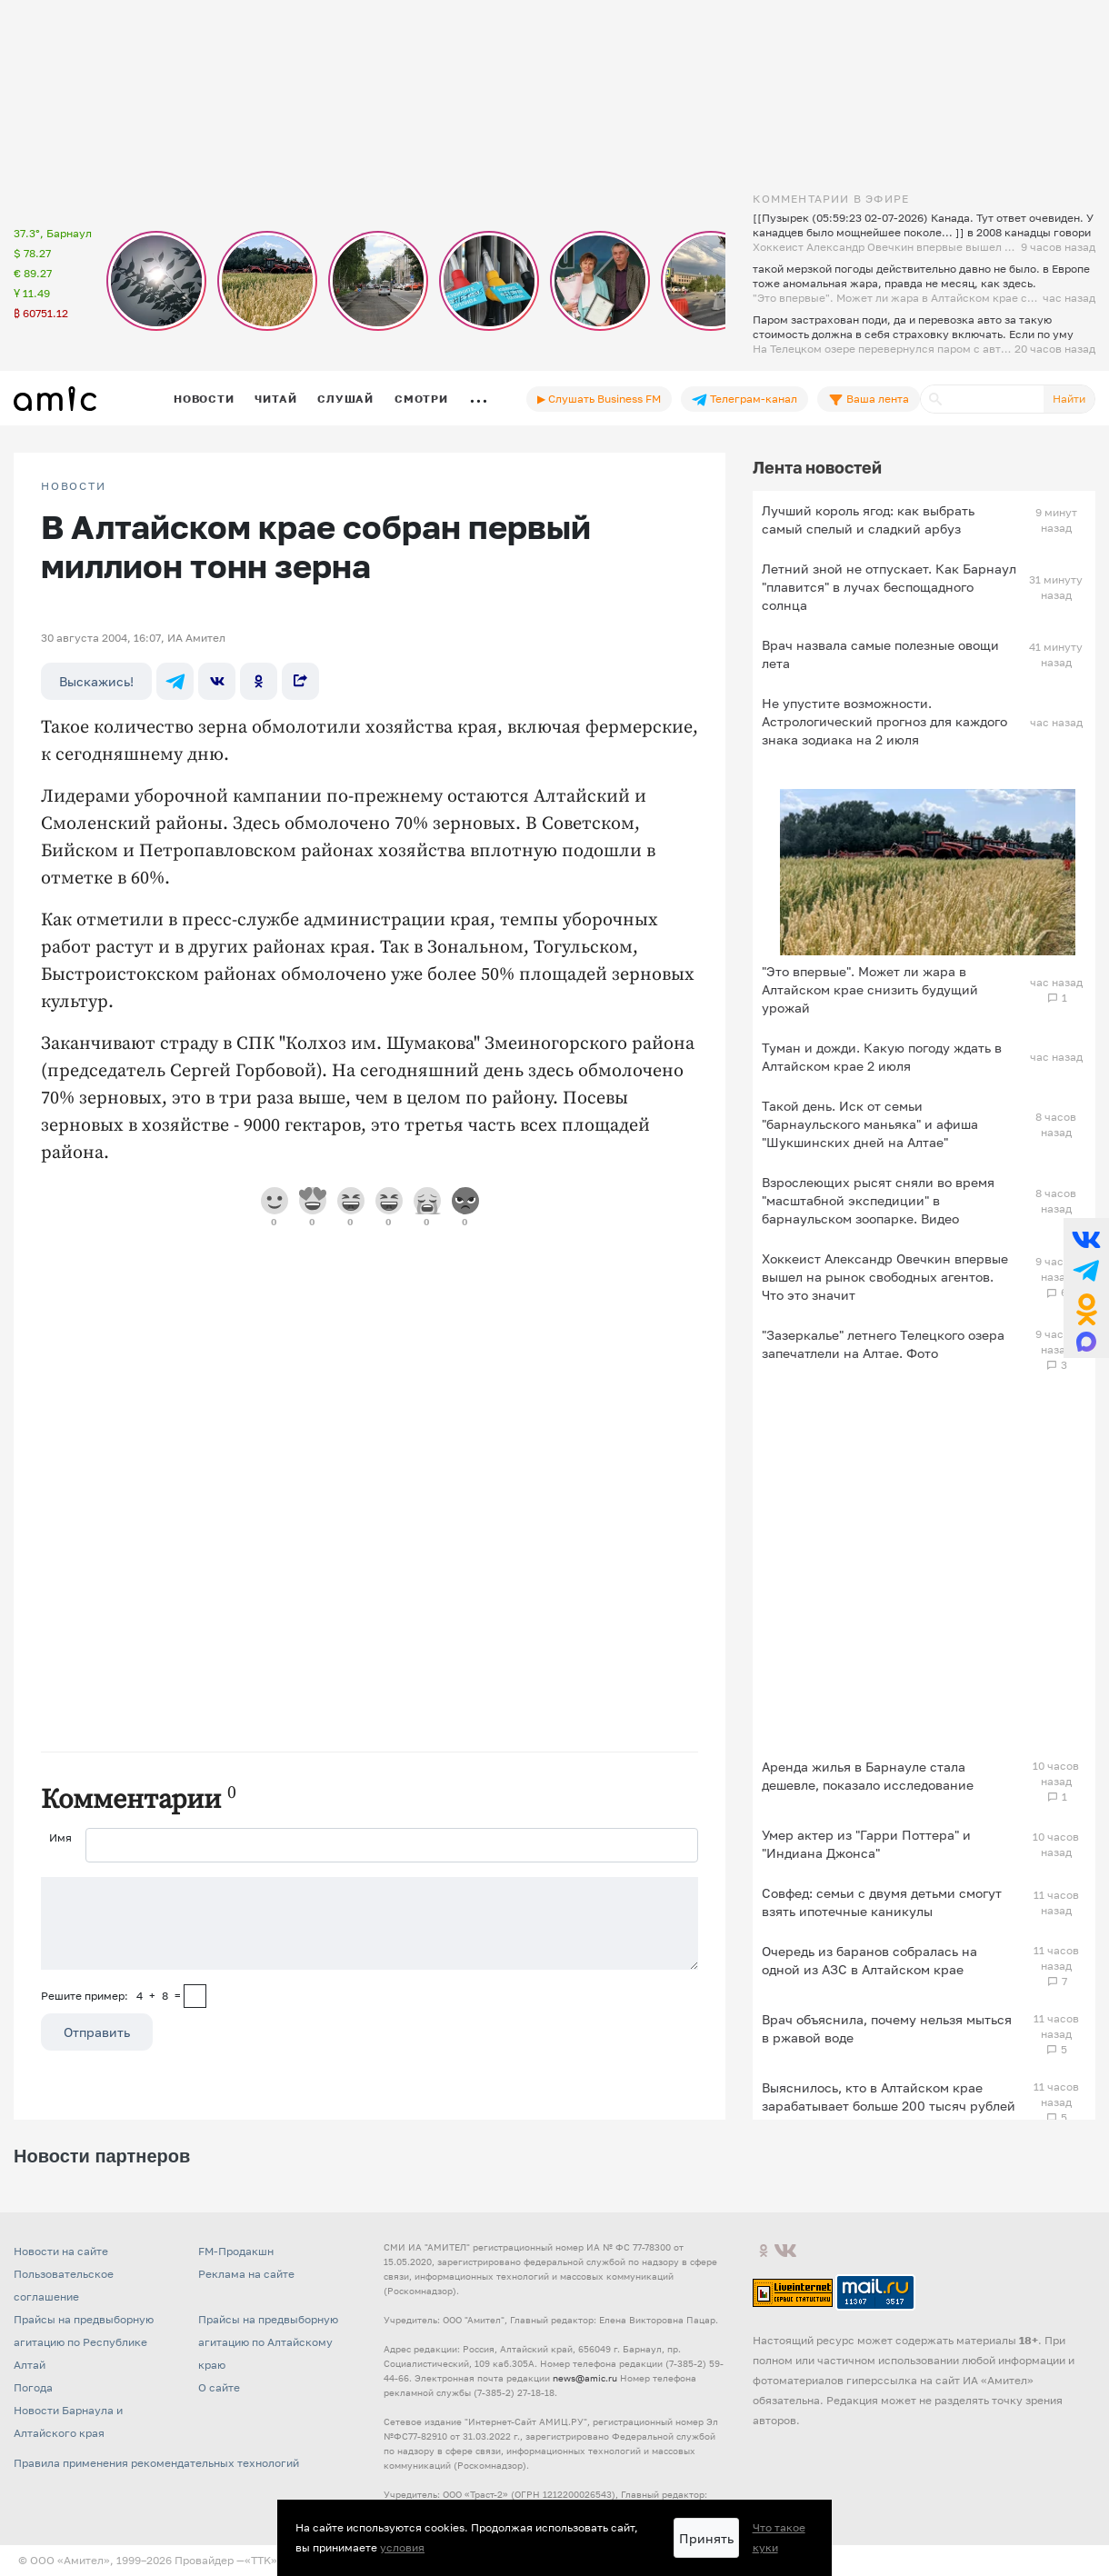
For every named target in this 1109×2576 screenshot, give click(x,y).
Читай (275, 398)
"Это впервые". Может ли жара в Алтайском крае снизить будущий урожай (870, 989)
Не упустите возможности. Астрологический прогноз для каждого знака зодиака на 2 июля (884, 721)
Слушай (345, 398)
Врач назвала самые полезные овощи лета (880, 654)
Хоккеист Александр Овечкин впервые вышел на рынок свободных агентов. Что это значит (885, 1277)
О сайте (219, 2387)
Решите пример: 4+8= (111, 1995)
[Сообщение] (369, 1923)
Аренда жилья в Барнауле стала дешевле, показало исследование (868, 1775)
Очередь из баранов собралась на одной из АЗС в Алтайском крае (869, 1960)
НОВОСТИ (73, 486)
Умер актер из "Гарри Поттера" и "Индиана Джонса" (866, 1844)
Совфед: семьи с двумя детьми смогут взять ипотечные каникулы (882, 1902)
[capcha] (195, 1996)
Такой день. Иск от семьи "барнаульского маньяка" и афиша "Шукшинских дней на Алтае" (870, 1124)
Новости (204, 398)
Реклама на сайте (246, 2274)
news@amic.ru (585, 2377)
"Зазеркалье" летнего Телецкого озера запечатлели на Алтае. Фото (883, 1344)
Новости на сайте (61, 2251)
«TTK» (261, 2560)
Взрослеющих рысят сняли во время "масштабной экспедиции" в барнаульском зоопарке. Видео (878, 1200)
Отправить (97, 2032)
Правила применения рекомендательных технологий (156, 2463)
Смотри (421, 398)
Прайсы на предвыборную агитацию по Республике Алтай (84, 2341)
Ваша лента (868, 399)
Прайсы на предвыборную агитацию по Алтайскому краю (268, 2341)
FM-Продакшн (236, 2251)
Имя (60, 1837)
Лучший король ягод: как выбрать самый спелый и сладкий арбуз (868, 519)
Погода (33, 2387)
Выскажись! (96, 681)
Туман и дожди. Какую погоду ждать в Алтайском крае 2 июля (882, 1056)
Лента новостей (817, 467)
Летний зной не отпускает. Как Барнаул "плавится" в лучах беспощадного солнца (889, 587)
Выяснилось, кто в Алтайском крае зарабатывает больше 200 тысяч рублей (888, 2096)
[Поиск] (982, 399)
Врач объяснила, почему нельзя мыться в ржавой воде (887, 2028)
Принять (706, 2538)
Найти (1069, 398)
